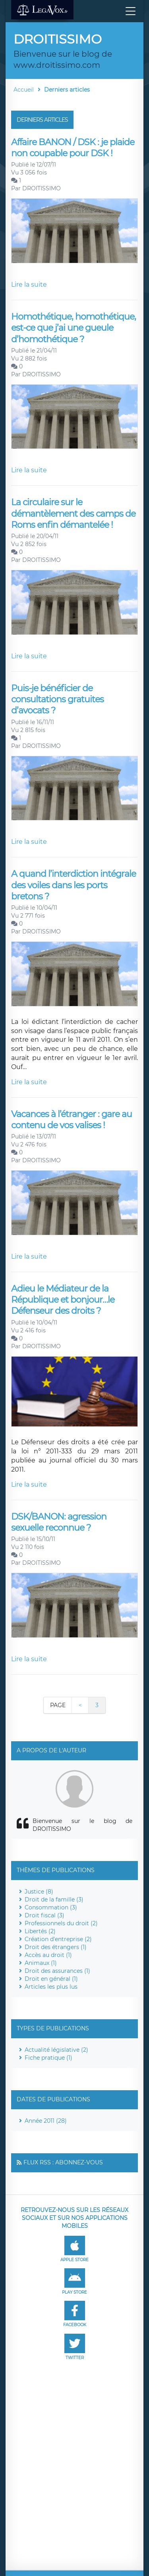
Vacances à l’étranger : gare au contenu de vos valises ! (71, 1120)
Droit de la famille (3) (54, 1899)
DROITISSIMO (41, 188)
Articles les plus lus (51, 1986)
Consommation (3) (51, 1907)
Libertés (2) (40, 1931)
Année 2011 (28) (46, 2120)
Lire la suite (29, 284)
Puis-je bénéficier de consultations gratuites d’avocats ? (57, 699)
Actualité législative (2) (56, 2049)
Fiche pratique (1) (48, 2057)
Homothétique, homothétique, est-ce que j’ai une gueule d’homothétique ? (73, 328)
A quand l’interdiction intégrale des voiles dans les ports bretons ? (73, 885)
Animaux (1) (41, 1962)
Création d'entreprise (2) (58, 1939)
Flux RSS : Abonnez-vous (63, 2162)
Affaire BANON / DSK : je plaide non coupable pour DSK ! (72, 148)
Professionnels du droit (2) (61, 1923)
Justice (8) (39, 1891)
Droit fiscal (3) (44, 1915)
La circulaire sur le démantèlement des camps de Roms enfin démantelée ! (73, 513)
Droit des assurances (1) (57, 1970)
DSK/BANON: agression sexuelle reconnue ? (58, 1522)
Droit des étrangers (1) (56, 1947)
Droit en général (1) (51, 1978)
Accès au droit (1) (48, 1955)
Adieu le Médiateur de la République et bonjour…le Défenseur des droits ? (62, 1300)
